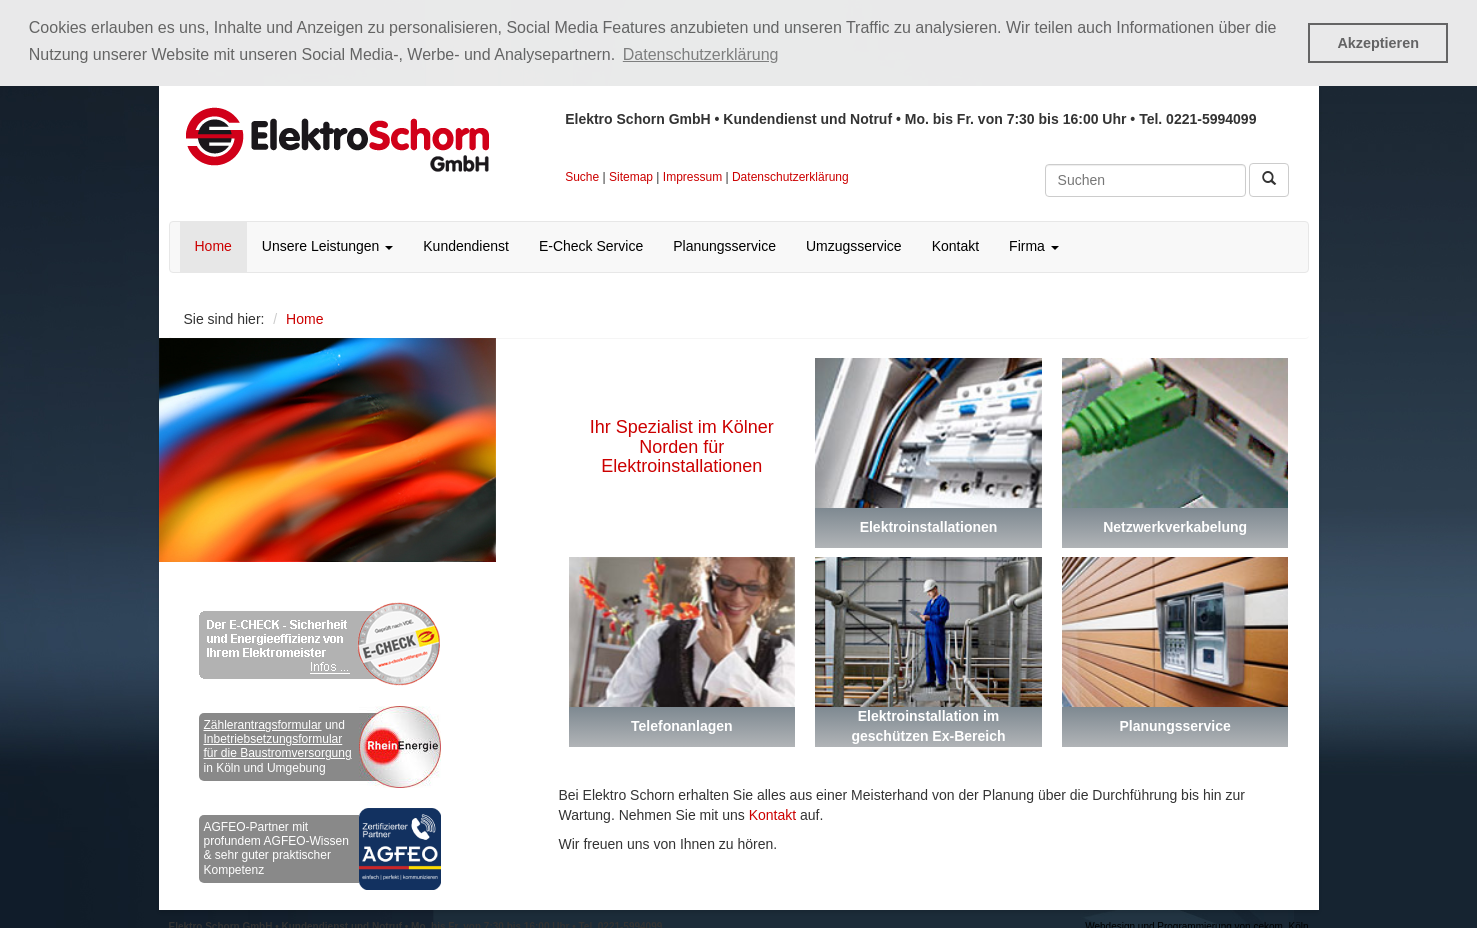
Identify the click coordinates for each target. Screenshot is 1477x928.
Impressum (692, 175)
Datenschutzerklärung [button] (701, 54)
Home (213, 245)
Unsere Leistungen (327, 245)
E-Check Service (591, 245)
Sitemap (631, 175)
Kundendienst (466, 245)
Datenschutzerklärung (790, 175)
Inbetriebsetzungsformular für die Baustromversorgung (278, 745)
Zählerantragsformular (263, 723)
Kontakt (955, 245)
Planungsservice (724, 245)
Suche (582, 175)
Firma (1034, 245)
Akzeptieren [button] (1378, 43)
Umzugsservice (854, 245)
